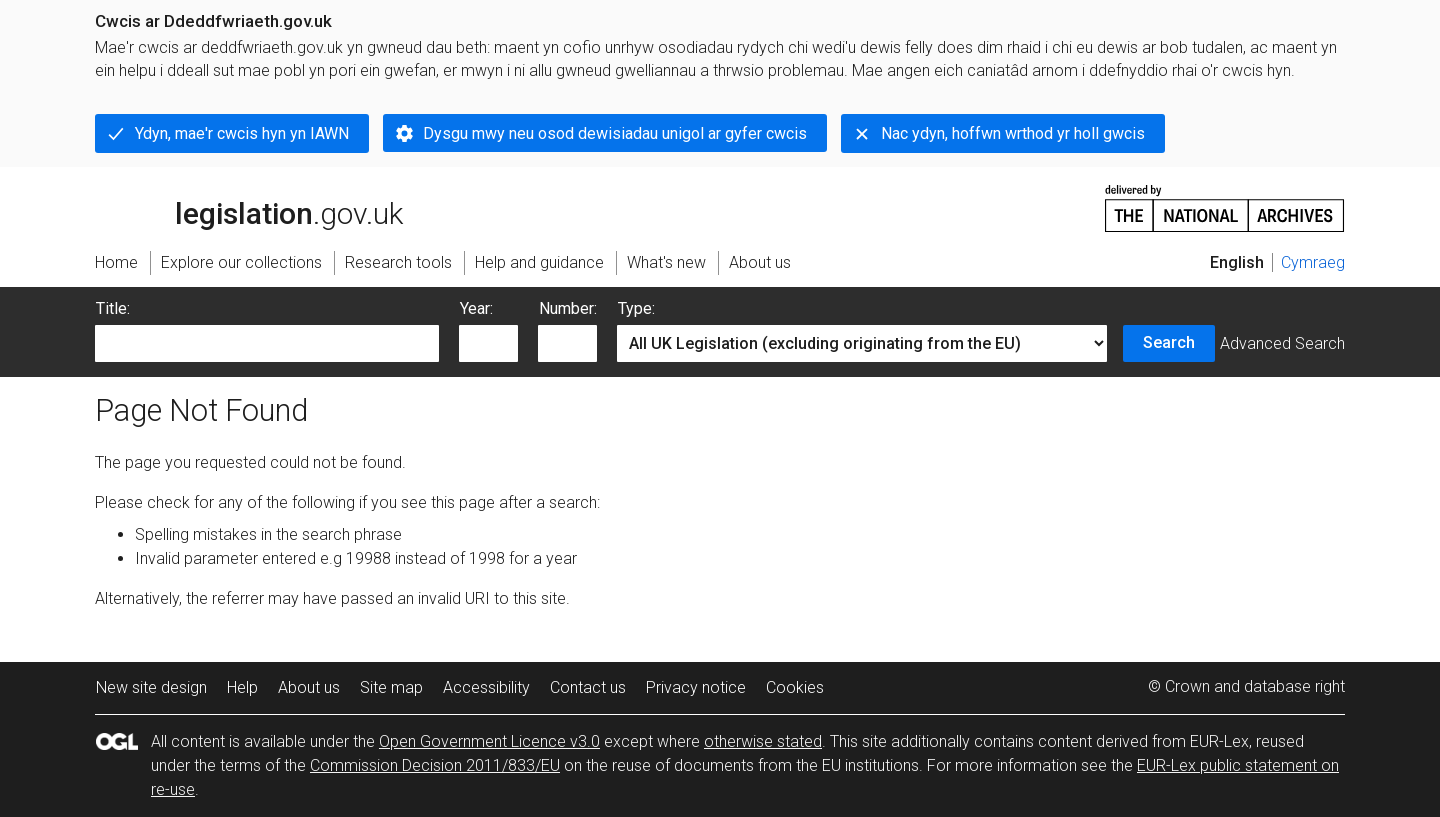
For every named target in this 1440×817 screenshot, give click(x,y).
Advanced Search (1282, 343)
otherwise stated (763, 741)
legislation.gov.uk (249, 207)
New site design (151, 687)
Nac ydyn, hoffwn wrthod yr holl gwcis (1013, 133)
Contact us (588, 687)
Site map (391, 687)
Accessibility (486, 687)
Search (1169, 342)
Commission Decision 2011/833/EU (435, 765)
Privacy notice (696, 687)
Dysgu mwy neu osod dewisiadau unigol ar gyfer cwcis (615, 133)
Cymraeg (1313, 262)
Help (242, 687)
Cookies (795, 687)
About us (309, 687)
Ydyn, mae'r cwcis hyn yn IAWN (242, 133)
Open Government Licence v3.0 (489, 741)
